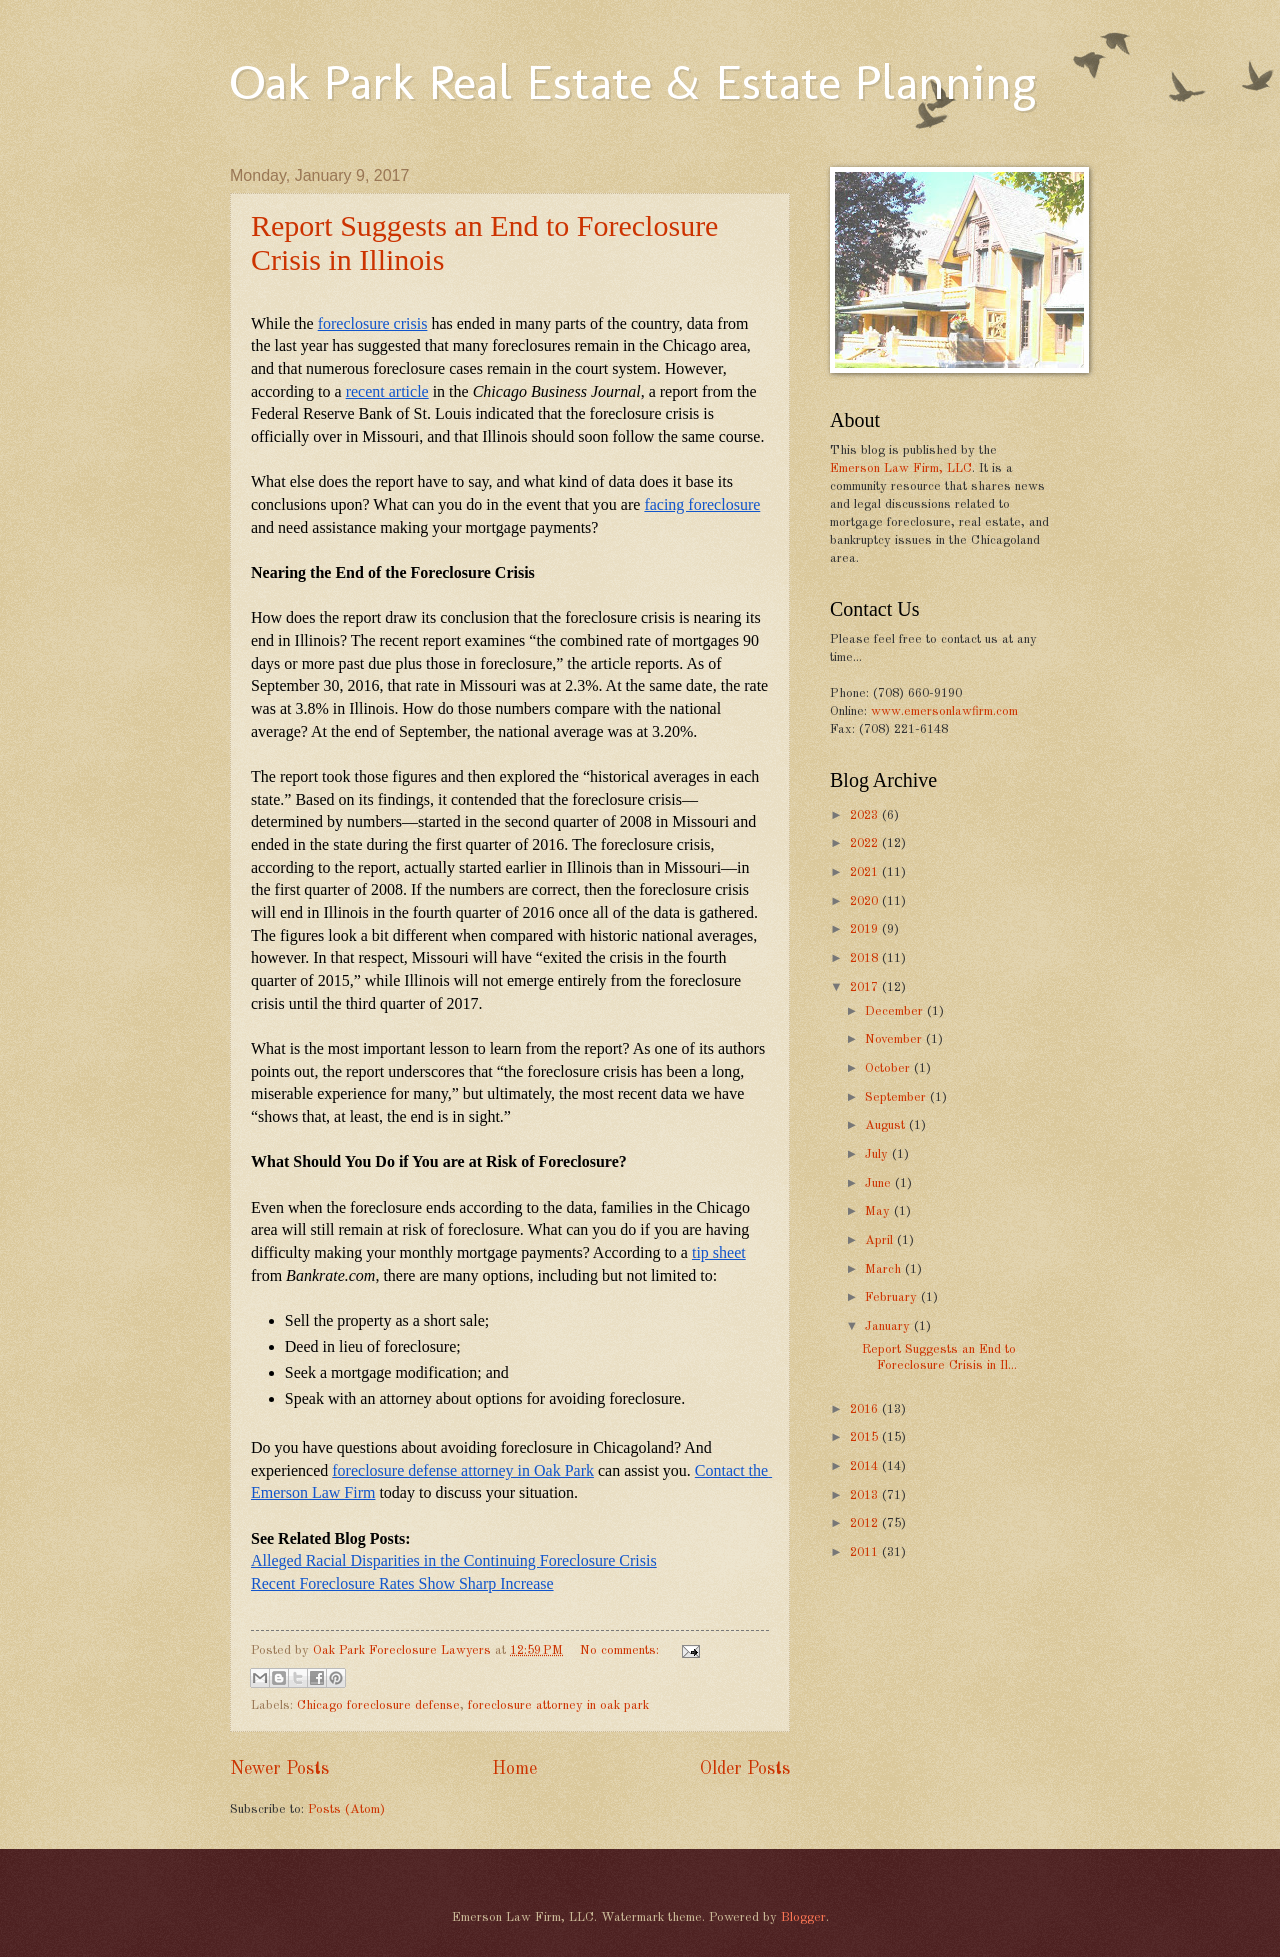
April (881, 1240)
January (889, 1326)
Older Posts (745, 1769)
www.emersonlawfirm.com (944, 711)
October (889, 1068)
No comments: (621, 1650)
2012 (866, 1523)
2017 (866, 987)
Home (514, 1769)
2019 (866, 929)
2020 (866, 901)
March (885, 1269)
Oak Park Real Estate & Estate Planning (633, 82)
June (880, 1183)
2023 (866, 815)
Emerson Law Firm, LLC (901, 468)
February (893, 1297)
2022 (866, 843)
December (896, 1011)
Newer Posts (279, 1769)
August (887, 1125)
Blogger (803, 1917)
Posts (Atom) (346, 1809)
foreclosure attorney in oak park (558, 1705)
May (879, 1211)
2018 (866, 958)
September (897, 1097)
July (878, 1154)
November (895, 1039)
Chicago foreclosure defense (378, 1705)
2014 (866, 1466)
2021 (866, 872)
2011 (866, 1552)
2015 (866, 1437)
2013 (866, 1495)
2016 (866, 1409)
